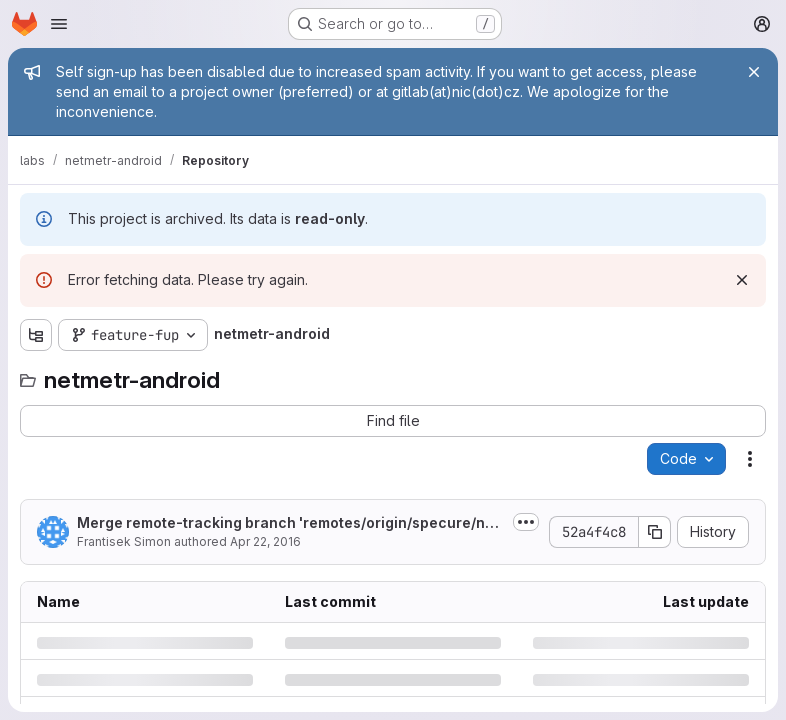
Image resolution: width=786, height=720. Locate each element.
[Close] (754, 72)
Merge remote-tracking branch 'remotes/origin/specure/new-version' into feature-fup (285, 523)
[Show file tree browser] (36, 335)
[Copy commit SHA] (655, 532)
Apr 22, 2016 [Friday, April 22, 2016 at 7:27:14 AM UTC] (265, 541)
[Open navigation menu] (59, 24)
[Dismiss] (742, 280)
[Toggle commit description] (526, 522)
